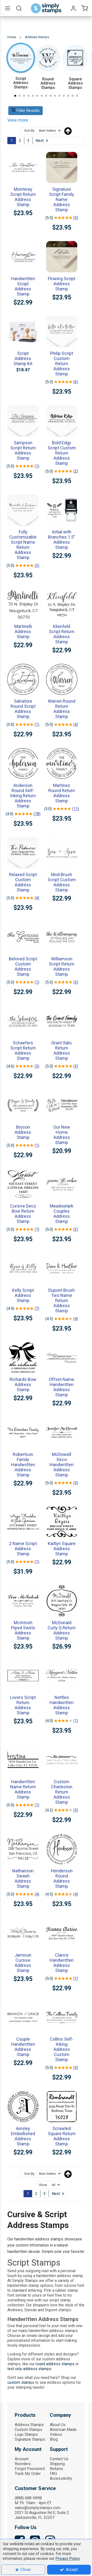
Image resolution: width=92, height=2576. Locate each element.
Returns (56, 2468)
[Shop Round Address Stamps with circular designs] (48, 68)
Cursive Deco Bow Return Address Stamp (23, 1213)
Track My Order (28, 2473)
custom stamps (20, 2382)
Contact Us (59, 2459)
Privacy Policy (67, 2558)
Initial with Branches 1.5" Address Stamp (61, 539)
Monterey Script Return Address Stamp (23, 197)
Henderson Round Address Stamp (62, 1878)
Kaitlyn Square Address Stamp (62, 1548)
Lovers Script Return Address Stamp (23, 1705)
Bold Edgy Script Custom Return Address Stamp (62, 453)
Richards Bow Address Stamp (23, 1384)
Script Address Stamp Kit (22, 358)
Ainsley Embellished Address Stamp (23, 2136)
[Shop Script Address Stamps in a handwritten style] (21, 68)
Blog (54, 2439)
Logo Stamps (26, 2434)
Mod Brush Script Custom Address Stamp (62, 882)
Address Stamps (29, 2424)
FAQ (53, 2473)
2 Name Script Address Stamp (23, 1548)
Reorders (23, 2463)
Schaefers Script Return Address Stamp (23, 1050)
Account (21, 2459)
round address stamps (55, 2364)
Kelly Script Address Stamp (23, 1295)
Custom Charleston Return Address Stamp (61, 1792)
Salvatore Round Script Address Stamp (23, 709)
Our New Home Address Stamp (61, 1134)
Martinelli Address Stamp (23, 631)
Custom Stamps (28, 2429)
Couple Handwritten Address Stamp (23, 2046)
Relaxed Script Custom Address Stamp (23, 882)
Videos (56, 2434)
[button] (15, 96)
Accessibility (61, 2478)
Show (43, 2185)
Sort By (29, 130)
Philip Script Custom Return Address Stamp (61, 363)
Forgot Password (30, 2468)
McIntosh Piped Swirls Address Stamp (23, 1630)
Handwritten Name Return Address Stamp (23, 1789)
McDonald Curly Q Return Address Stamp (62, 1630)
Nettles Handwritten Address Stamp (62, 1705)
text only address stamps (29, 2368)
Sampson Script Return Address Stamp (23, 450)
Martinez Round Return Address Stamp (61, 793)
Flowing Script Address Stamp (61, 283)
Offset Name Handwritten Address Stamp (61, 1387)
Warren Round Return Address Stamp (61, 709)
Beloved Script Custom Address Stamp (23, 966)
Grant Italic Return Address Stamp (61, 1050)
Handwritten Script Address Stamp (23, 286)
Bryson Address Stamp (23, 1132)
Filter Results (25, 110)
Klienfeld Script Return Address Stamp (61, 634)
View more (17, 120)
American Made (63, 2429)
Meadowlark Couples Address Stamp (61, 1213)
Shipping (57, 2463)
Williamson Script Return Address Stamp (61, 966)
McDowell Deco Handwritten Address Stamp (62, 1464)
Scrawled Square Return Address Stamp (62, 2136)
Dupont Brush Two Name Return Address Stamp (61, 1300)
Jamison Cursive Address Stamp (22, 1962)
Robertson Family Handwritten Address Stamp (23, 1464)
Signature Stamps (30, 2439)
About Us (58, 2424)
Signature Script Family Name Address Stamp (61, 199)
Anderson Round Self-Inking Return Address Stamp (23, 795)
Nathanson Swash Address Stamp (23, 1878)
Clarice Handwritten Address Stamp (62, 1962)
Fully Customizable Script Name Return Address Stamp (23, 544)
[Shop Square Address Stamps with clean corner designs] (75, 68)
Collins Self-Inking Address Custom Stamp (61, 2049)
